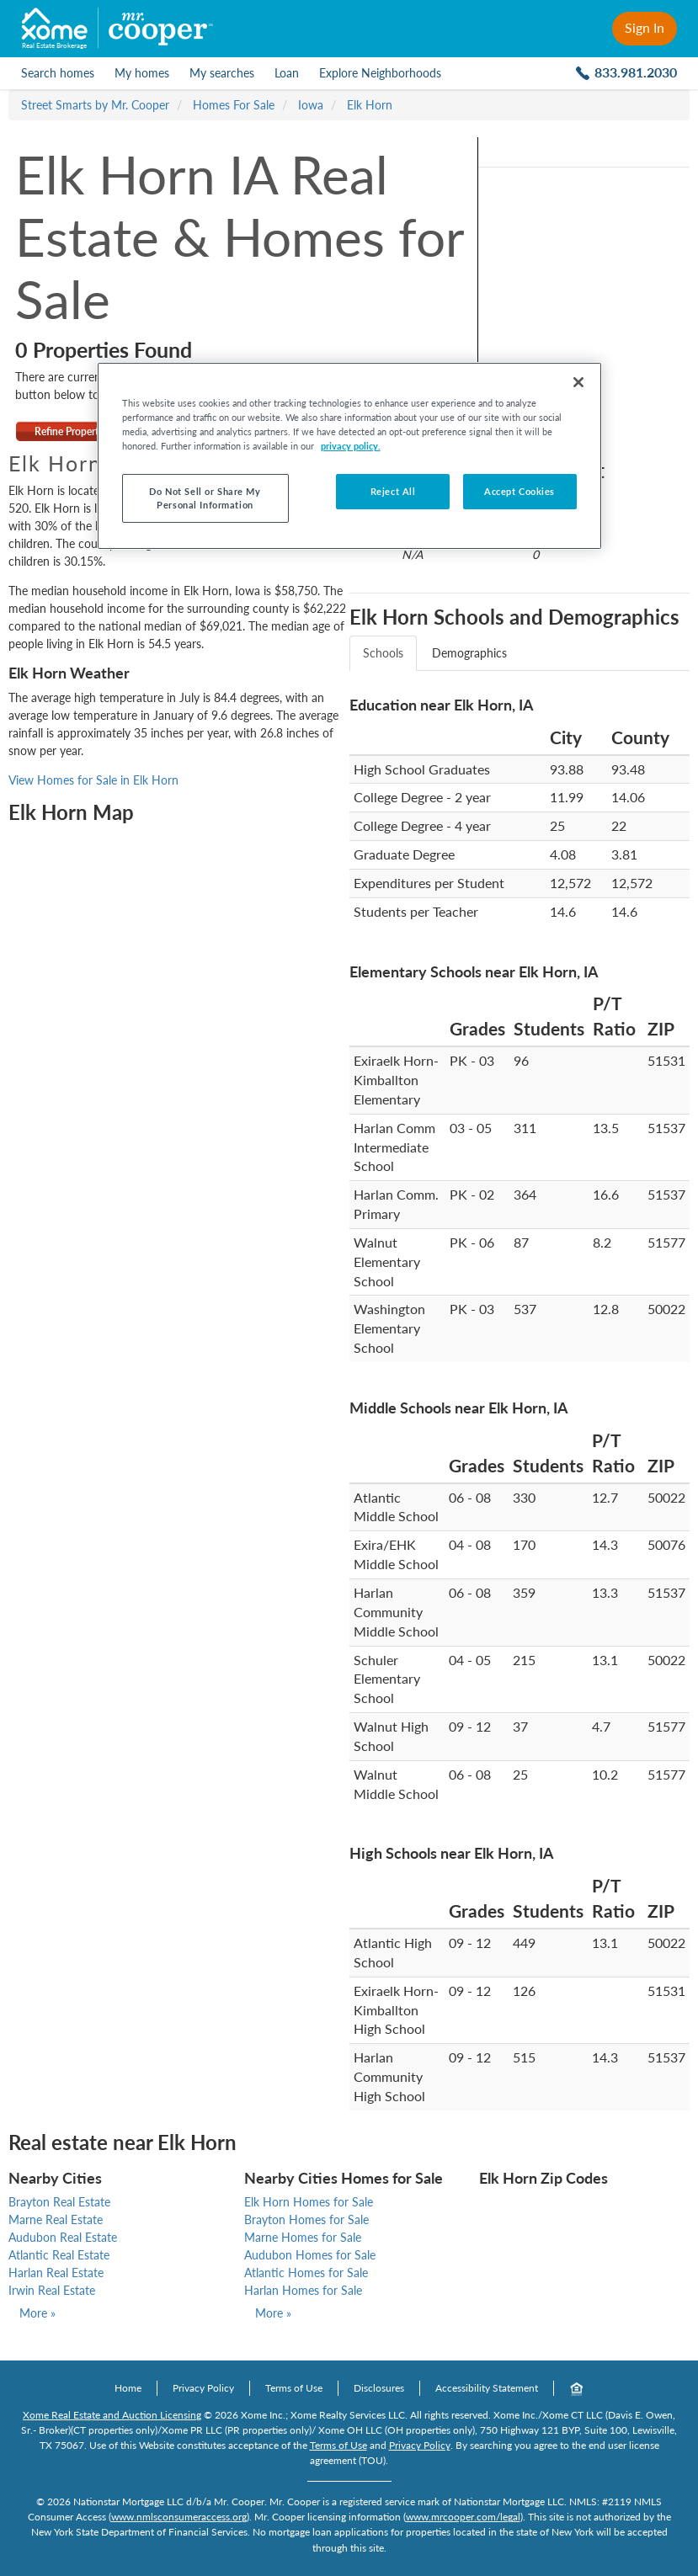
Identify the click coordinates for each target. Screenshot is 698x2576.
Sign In (644, 27)
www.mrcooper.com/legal (463, 2516)
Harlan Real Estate (56, 2272)
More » (37, 2313)
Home (128, 2388)
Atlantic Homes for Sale (306, 2272)
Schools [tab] (383, 653)
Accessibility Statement (486, 2388)
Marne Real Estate (55, 2219)
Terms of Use (293, 2388)
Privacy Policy (203, 2388)
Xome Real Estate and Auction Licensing (112, 2414)
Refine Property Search (85, 431)
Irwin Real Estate (51, 2290)
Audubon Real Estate (62, 2237)
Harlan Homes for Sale (303, 2290)
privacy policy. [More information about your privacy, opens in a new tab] (351, 445)
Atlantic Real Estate (58, 2255)
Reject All (393, 491)
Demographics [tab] (469, 653)
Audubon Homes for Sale (310, 2255)
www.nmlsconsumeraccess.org (179, 2516)
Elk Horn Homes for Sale (308, 2202)
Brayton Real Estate (59, 2202)
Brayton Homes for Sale (306, 2219)
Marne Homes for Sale (302, 2237)
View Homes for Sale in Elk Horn (93, 780)
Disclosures (379, 2388)
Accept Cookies (519, 491)
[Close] (578, 382)
